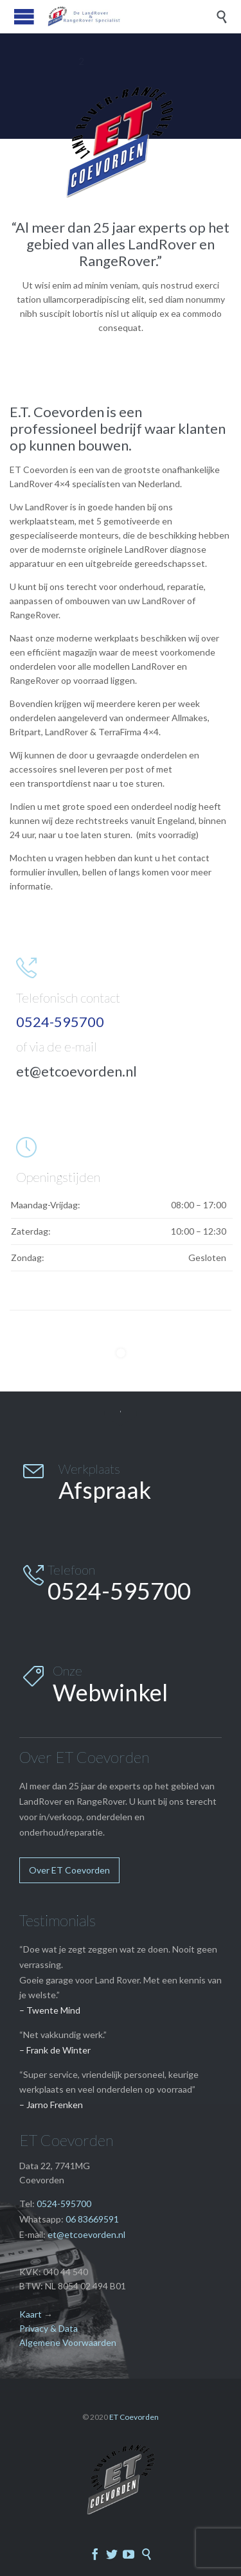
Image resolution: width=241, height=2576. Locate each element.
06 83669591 (92, 2219)
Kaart (30, 2314)
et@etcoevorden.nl (76, 1071)
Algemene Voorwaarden (67, 2342)
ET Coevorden (134, 2417)
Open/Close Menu (24, 16)
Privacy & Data (48, 2328)
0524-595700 (64, 2203)
